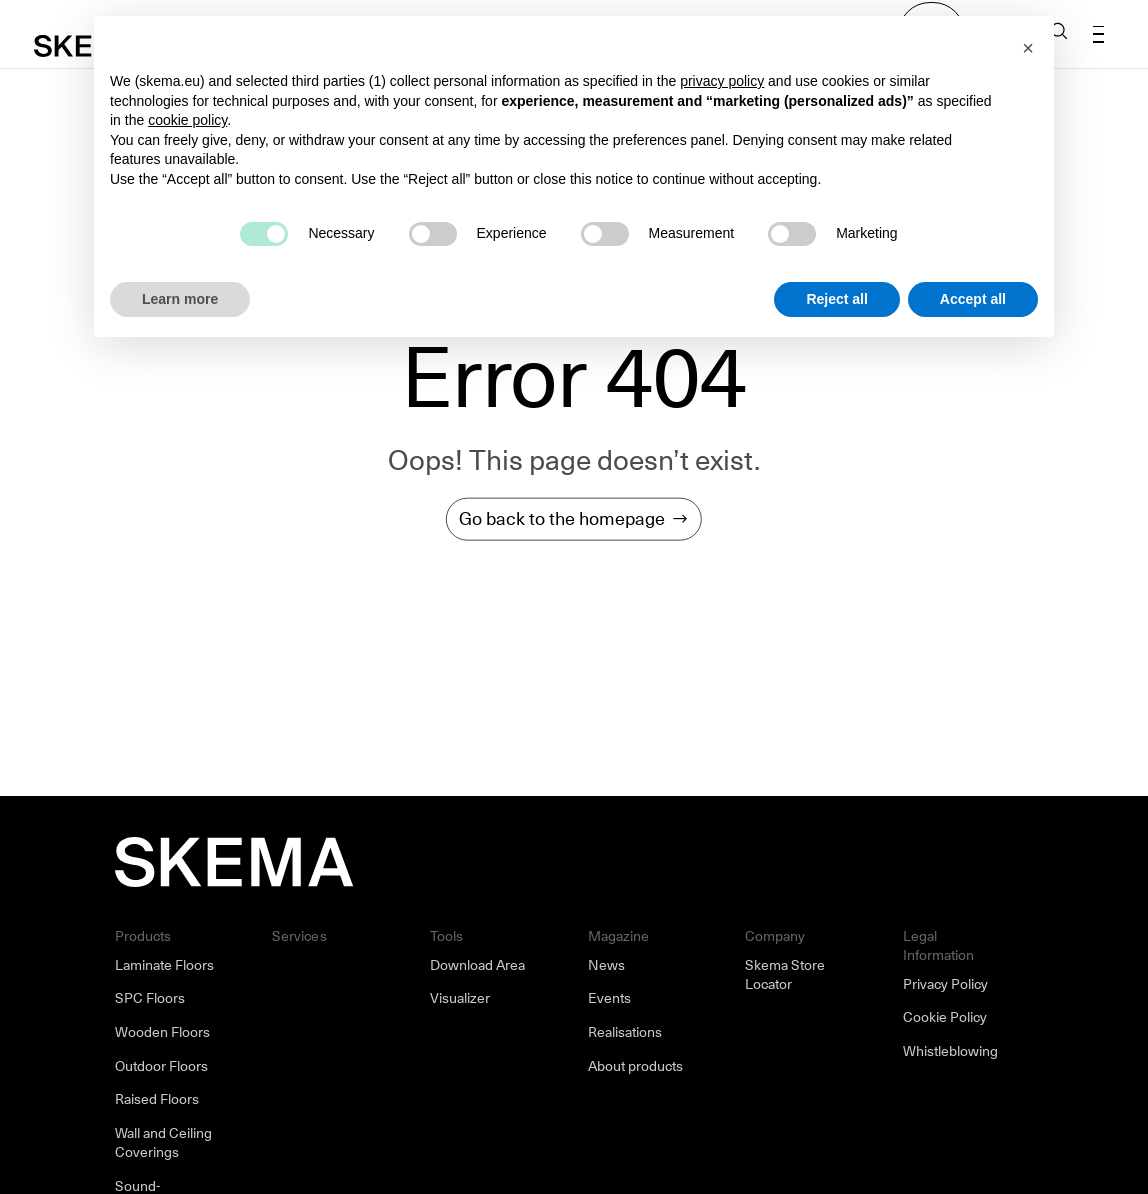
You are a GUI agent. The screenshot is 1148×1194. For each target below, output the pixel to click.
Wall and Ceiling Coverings (163, 1143)
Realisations (625, 1032)
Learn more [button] (180, 299)
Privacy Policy (945, 984)
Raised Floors (157, 1099)
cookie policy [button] (187, 120)
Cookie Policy (945, 1017)
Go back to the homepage (562, 518)
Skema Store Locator (785, 975)
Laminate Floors (164, 965)
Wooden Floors (162, 1032)
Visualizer (460, 998)
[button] (1028, 48)
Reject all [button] (836, 299)
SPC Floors (150, 998)
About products (635, 1066)
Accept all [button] (973, 299)
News (606, 965)
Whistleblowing (950, 1051)
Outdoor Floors (161, 1066)
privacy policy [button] (722, 81)
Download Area (477, 965)
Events (609, 998)
